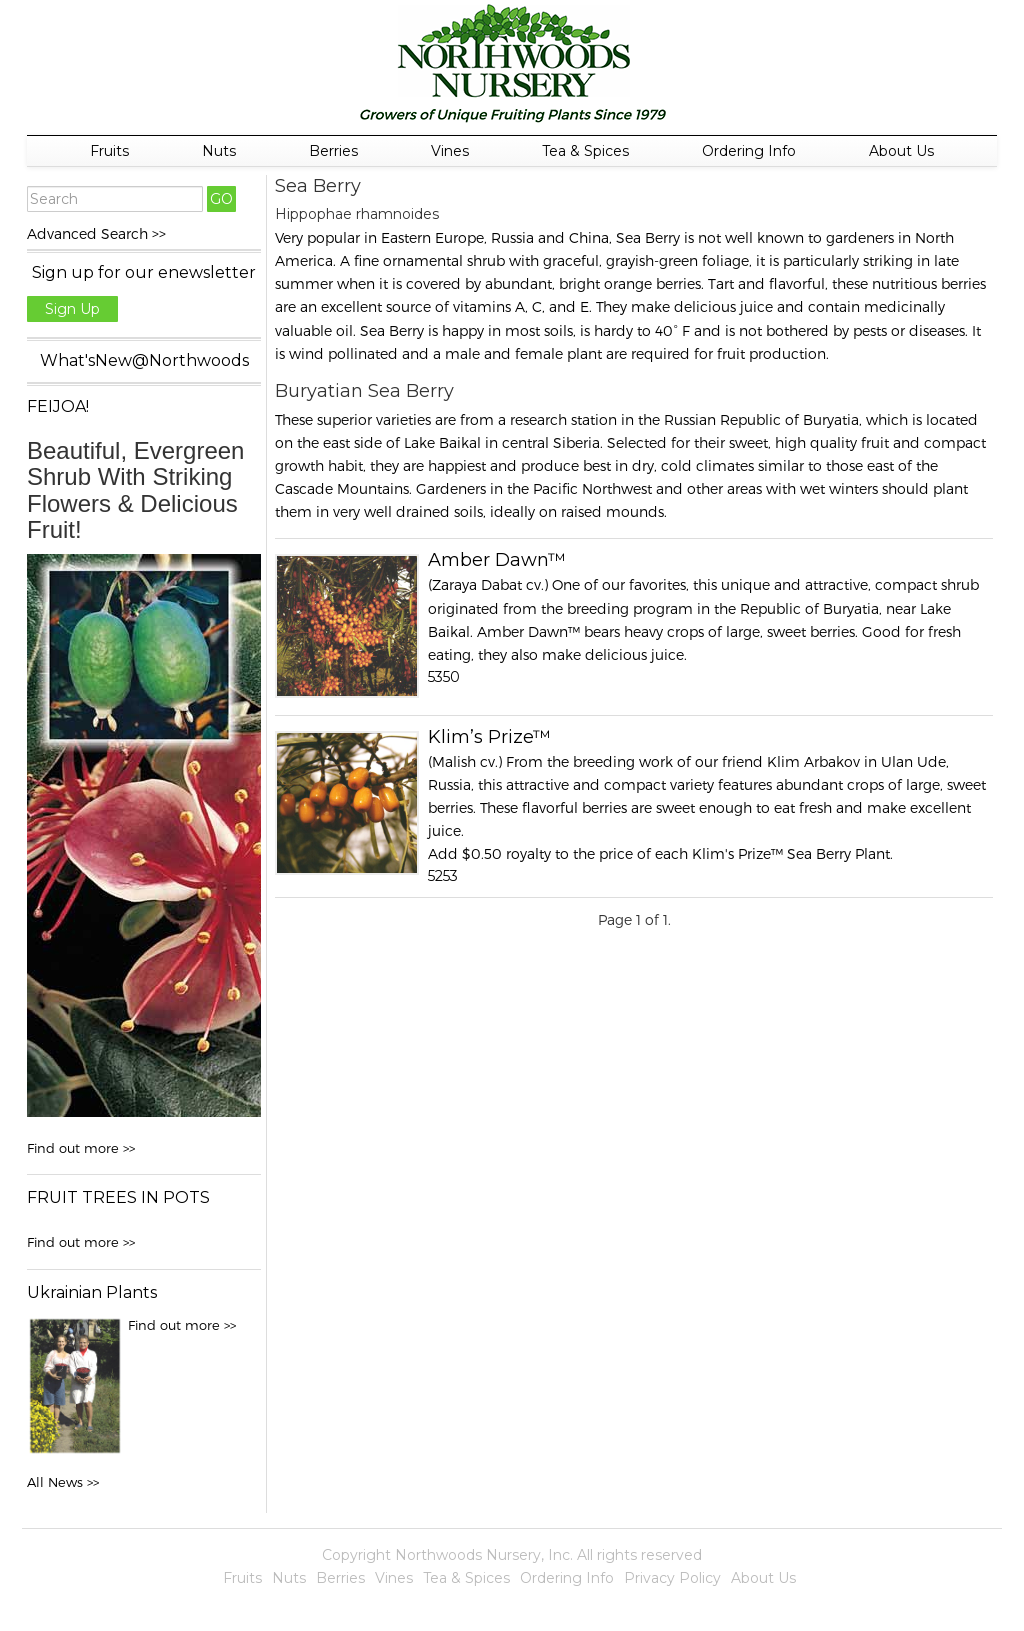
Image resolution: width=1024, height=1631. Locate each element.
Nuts (219, 151)
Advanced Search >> (96, 233)
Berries (333, 151)
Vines (450, 151)
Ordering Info (749, 151)
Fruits (109, 151)
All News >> (63, 1482)
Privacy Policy (672, 1578)
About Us (901, 151)
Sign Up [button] (72, 309)
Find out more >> (81, 1148)
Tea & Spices (585, 151)
